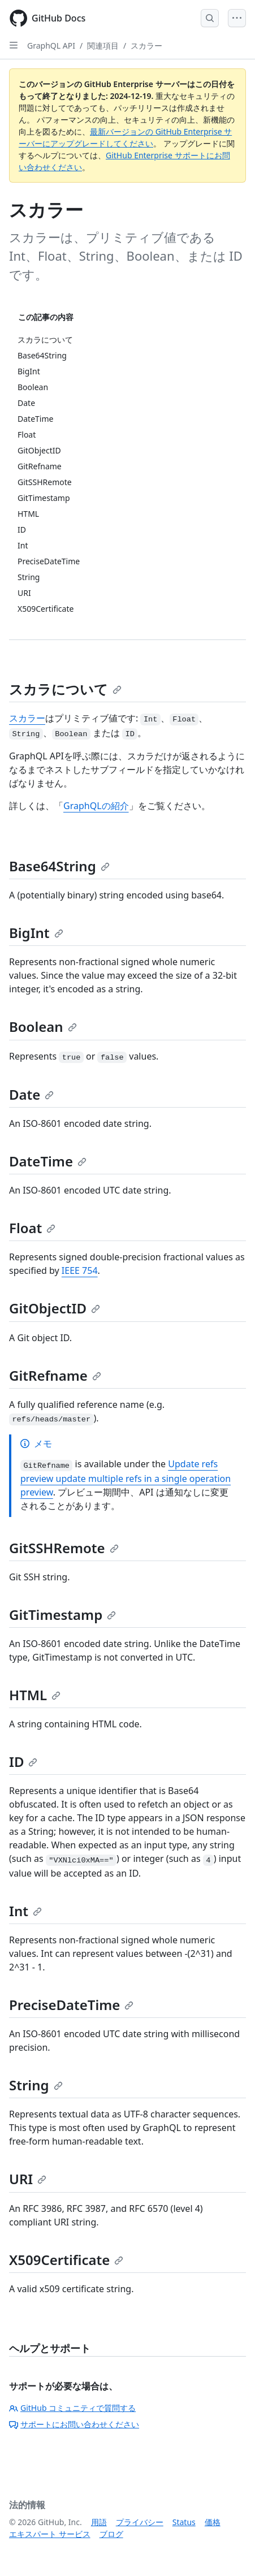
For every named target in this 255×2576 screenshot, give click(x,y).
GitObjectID (54, 1308)
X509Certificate (66, 2259)
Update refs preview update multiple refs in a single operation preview (125, 1478)
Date (31, 1094)
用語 (99, 2522)
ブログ (111, 2534)
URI (27, 2178)
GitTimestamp (62, 1614)
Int (25, 1910)
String (36, 2085)
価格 (213, 2522)
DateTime (48, 1161)
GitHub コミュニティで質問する (72, 2407)
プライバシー (139, 2522)
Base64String (59, 866)
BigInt (36, 932)
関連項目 (103, 45)
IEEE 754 (80, 1270)
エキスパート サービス (49, 2534)
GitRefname (55, 1375)
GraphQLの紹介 (96, 805)
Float (32, 1227)
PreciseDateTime (71, 2004)
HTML (34, 1694)
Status (184, 2522)
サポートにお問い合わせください (74, 2424)
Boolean (43, 1026)
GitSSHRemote (64, 1547)
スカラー (146, 45)
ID (23, 1761)
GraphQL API (51, 45)
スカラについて (65, 689)
